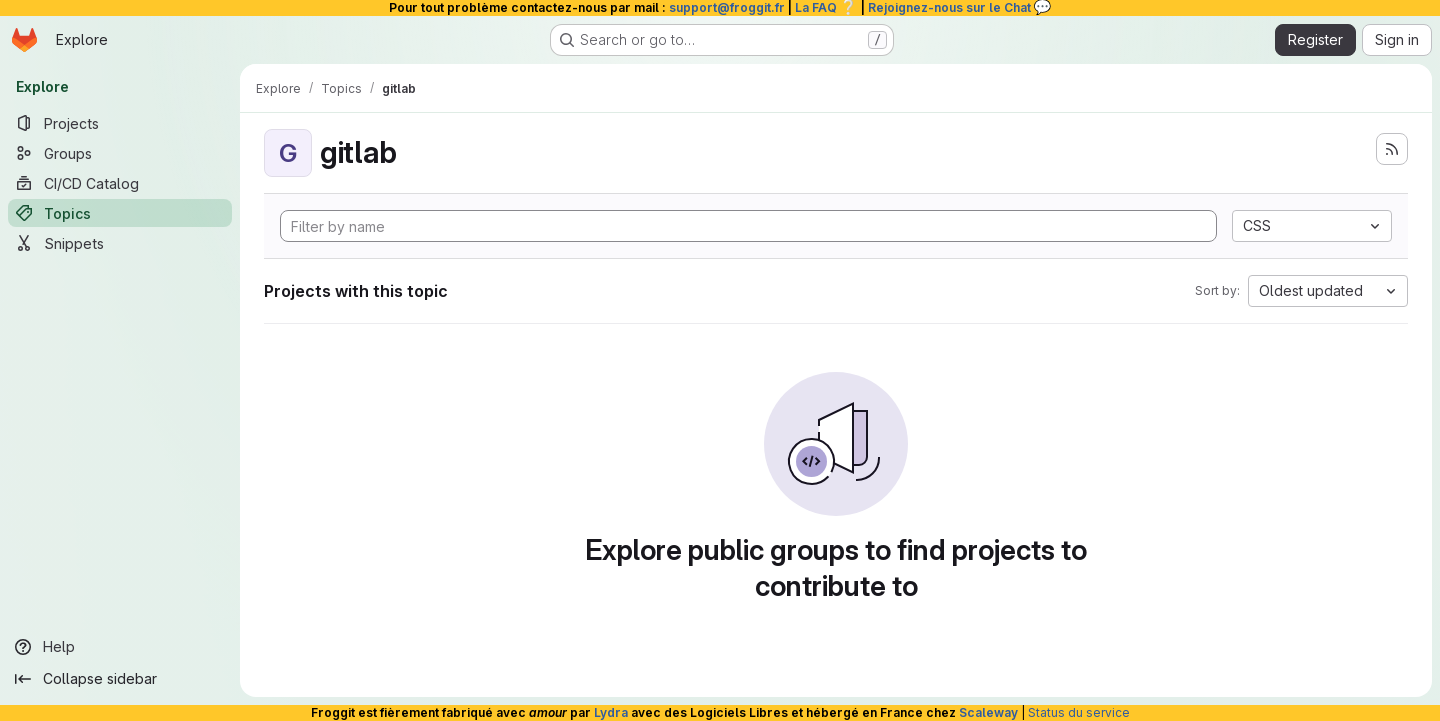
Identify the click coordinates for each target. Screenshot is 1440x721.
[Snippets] (120, 243)
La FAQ (826, 7)
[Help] (120, 647)
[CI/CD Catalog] (120, 183)
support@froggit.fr (727, 7)
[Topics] (120, 213)
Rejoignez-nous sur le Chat (960, 7)
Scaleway (988, 712)
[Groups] (120, 153)
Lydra (611, 712)
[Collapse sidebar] (120, 679)
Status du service (1079, 712)
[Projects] (120, 123)
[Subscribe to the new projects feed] (1392, 149)
